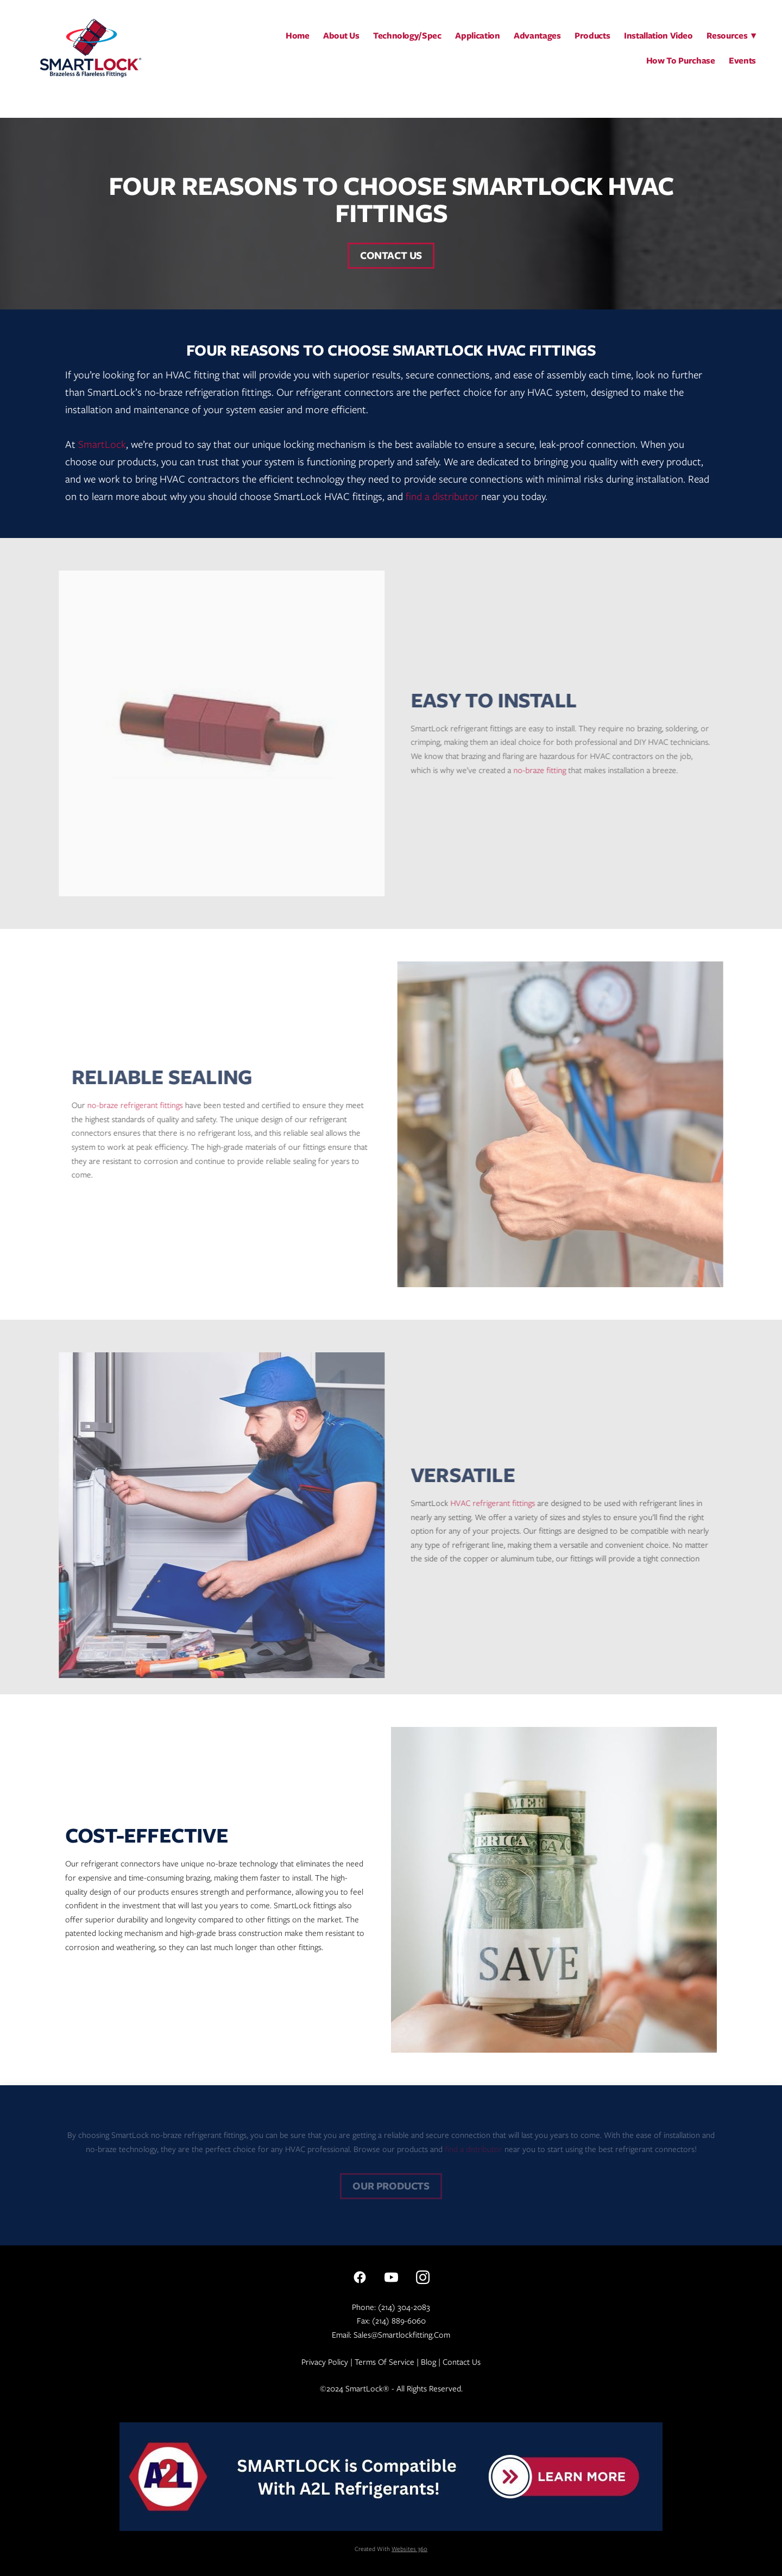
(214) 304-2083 (404, 2307)
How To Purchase (680, 60)
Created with (391, 2549)
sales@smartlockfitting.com (402, 2335)
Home (298, 35)
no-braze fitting (528, 770)
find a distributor (442, 496)
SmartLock (102, 444)
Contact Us (391, 255)
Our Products (390, 2186)
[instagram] (422, 2277)
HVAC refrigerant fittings (481, 1503)
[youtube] (391, 2277)
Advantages (537, 35)
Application (477, 35)
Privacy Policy (324, 2362)
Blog (428, 2362)
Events (742, 60)
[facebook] (359, 2277)
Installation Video (658, 35)
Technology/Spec (407, 35)
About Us (341, 35)
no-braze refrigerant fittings (146, 1105)
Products (592, 35)
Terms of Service (384, 2362)
